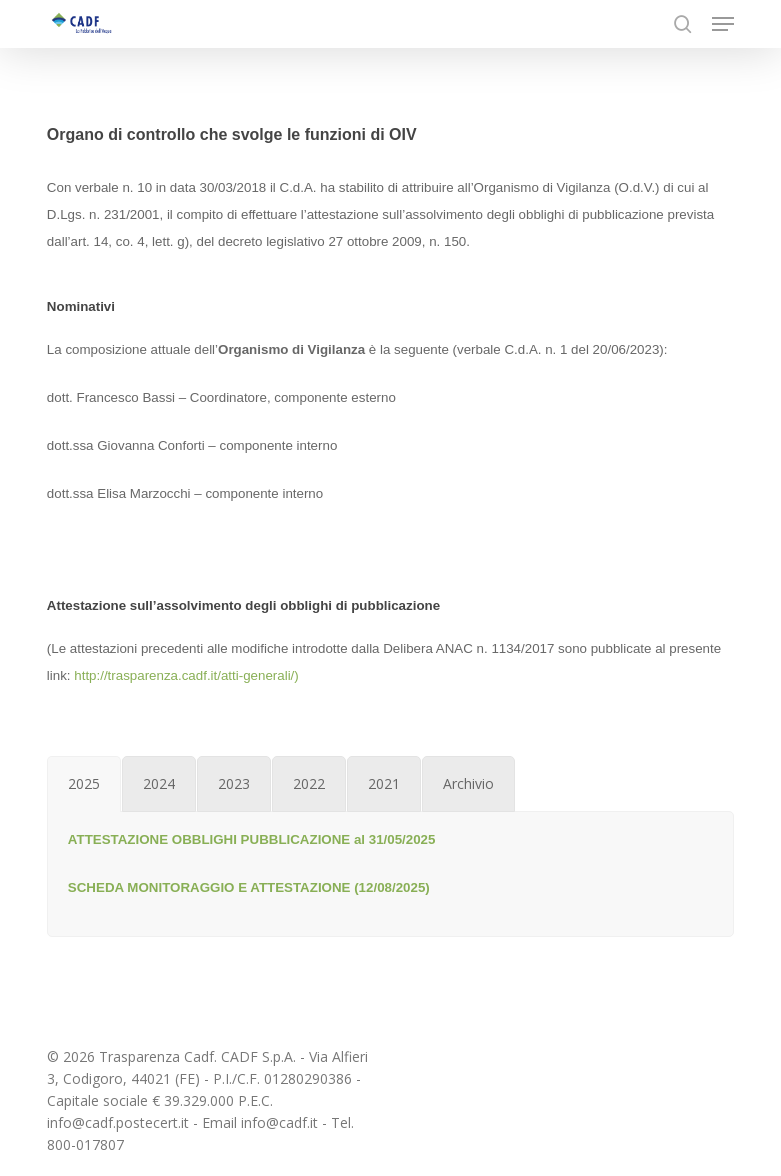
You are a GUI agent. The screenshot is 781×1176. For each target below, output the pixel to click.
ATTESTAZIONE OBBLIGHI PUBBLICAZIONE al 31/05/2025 (252, 839)
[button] (723, 24)
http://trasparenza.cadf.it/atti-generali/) (186, 675)
